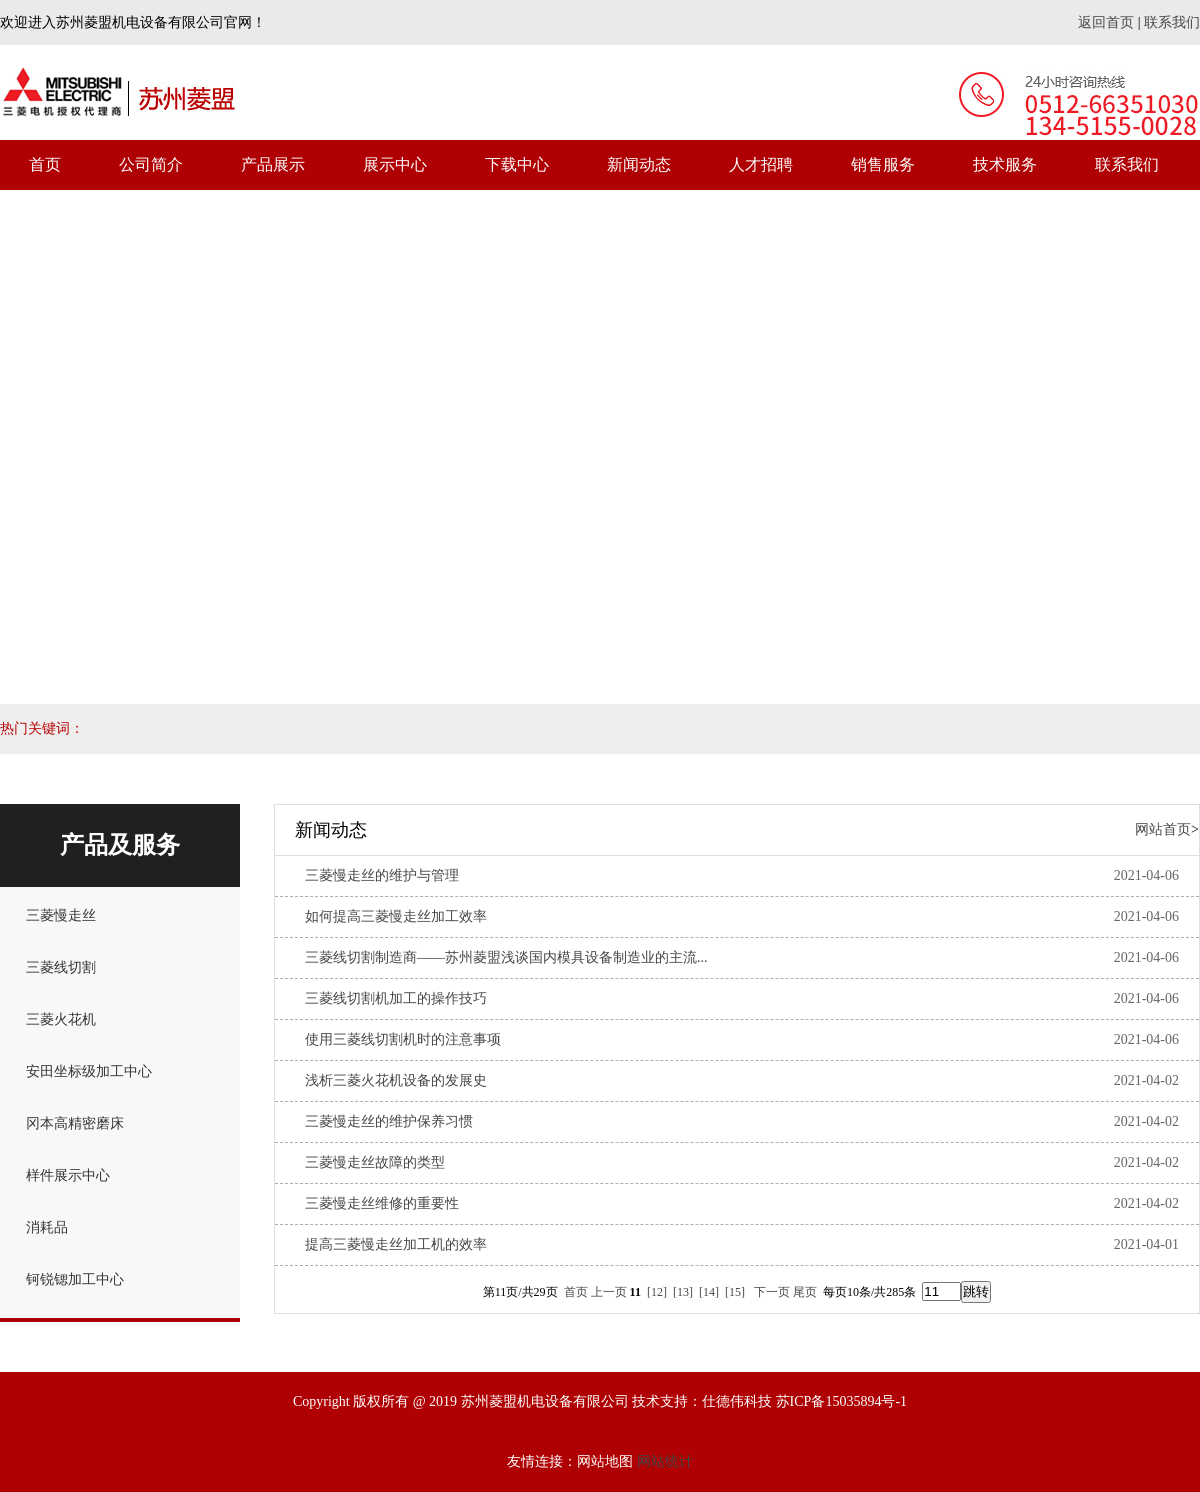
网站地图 (605, 1461)
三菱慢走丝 (61, 915)
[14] (709, 1292)
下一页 (772, 1292)
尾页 (805, 1292)
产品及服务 (120, 845)
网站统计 (665, 1461)
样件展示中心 (68, 1175)
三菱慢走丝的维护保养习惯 (389, 1121)
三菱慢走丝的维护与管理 (382, 875)
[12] (657, 1292)
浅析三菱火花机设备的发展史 (396, 1080)
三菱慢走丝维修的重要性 (382, 1203)
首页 (576, 1292)
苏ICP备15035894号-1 (841, 1401)
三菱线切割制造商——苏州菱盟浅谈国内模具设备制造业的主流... (506, 957)
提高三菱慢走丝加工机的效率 (396, 1244)
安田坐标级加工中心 (89, 1071)
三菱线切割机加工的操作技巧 (396, 998)
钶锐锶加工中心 (75, 1279)
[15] (735, 1292)
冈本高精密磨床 (75, 1123)
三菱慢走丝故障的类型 (375, 1162)
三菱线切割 (61, 967)
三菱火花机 (61, 1019)
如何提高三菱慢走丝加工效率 (396, 916)
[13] (683, 1292)
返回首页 (1106, 22)
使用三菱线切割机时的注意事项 (403, 1039)
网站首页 (1163, 829)
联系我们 (1172, 22)
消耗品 (47, 1227)
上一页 (609, 1292)
